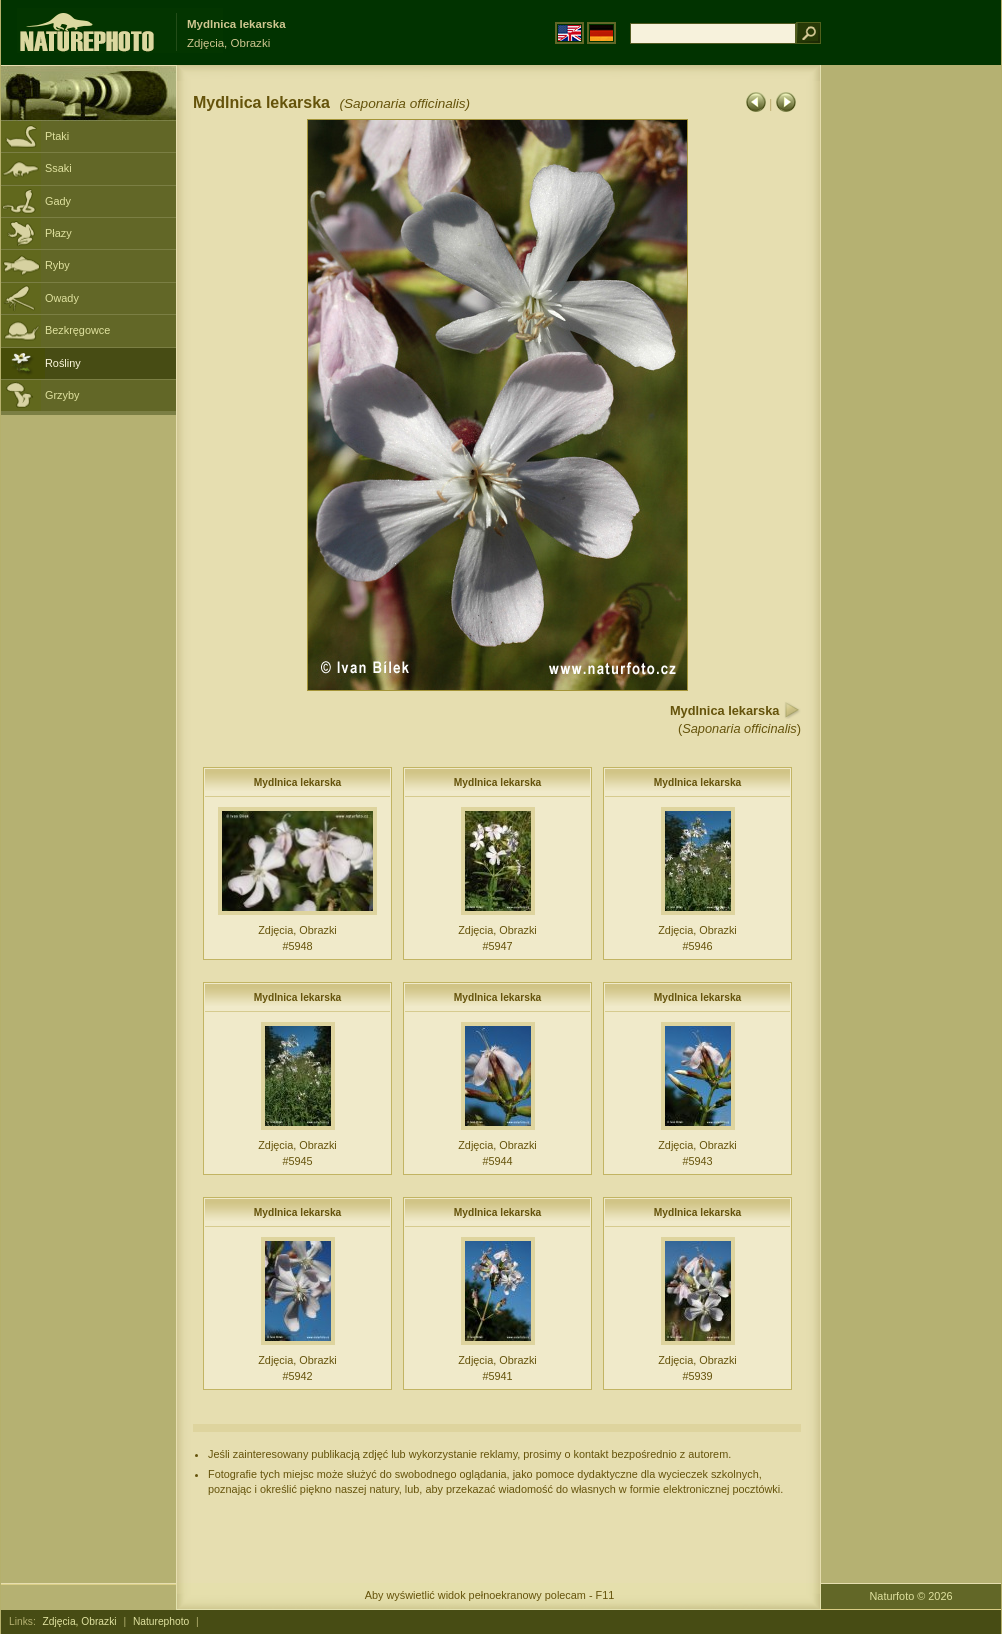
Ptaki (57, 136)
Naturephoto (161, 1621)
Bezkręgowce (77, 330)
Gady (58, 201)
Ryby (57, 265)
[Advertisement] (911, 385)
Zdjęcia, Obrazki (80, 1621)
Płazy (58, 233)
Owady (62, 298)
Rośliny (63, 363)
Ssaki (58, 168)
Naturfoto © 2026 (911, 1596)
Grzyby (62, 395)
